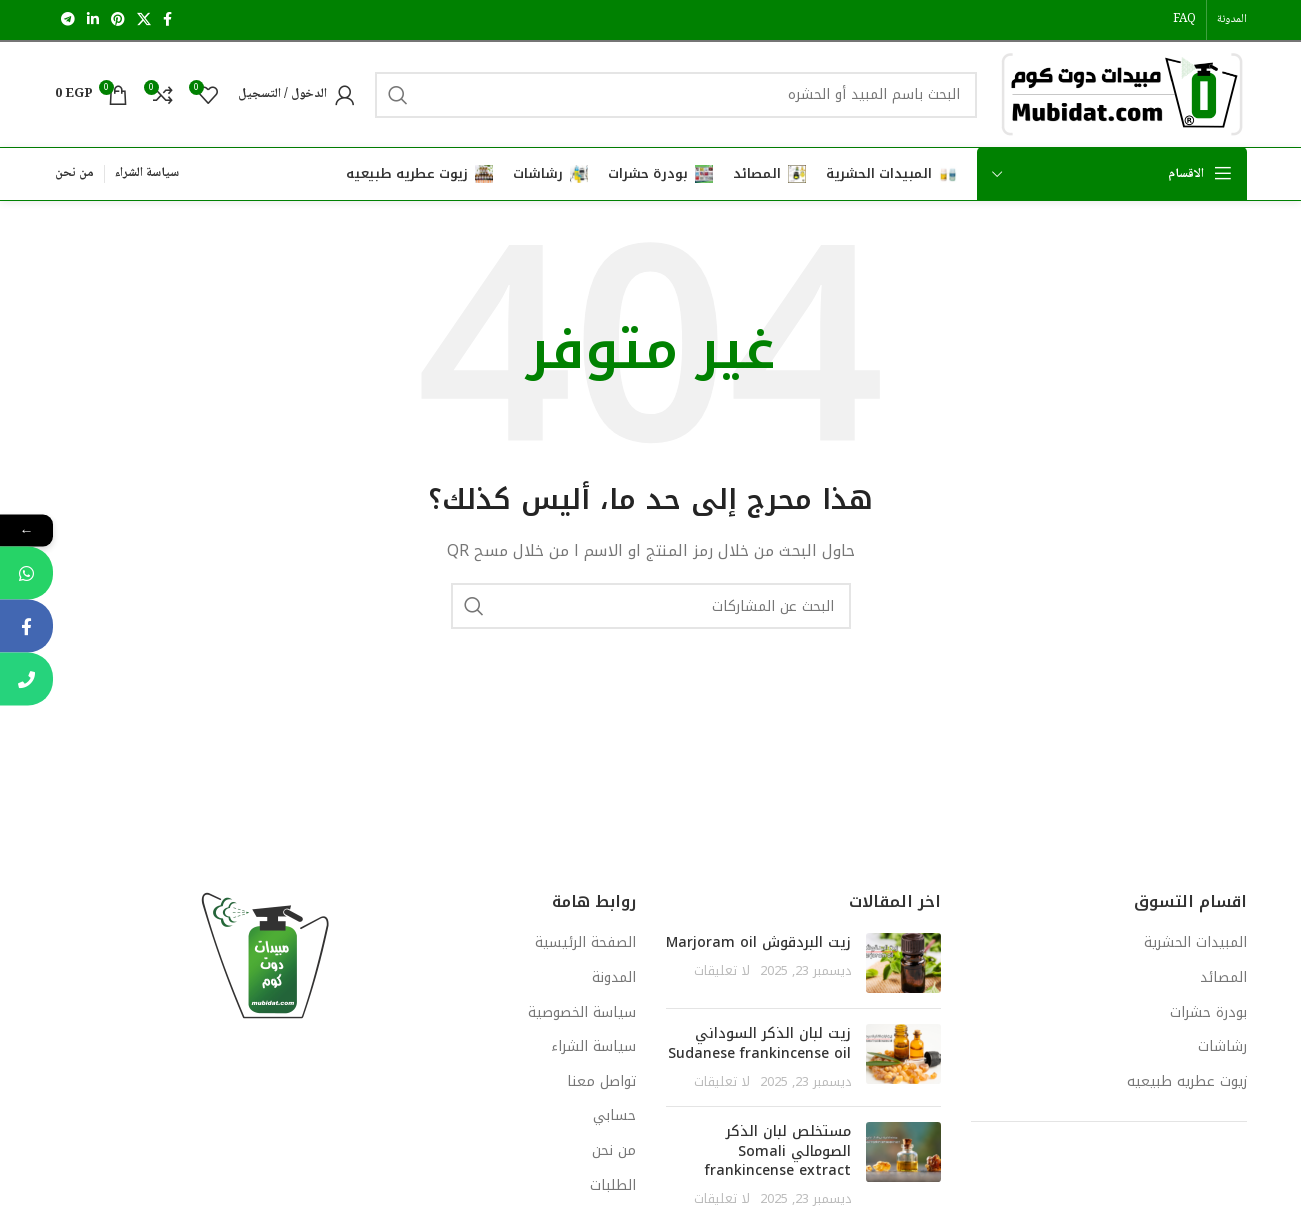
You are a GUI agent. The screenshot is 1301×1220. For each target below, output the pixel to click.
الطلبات (613, 1186)
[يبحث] (676, 95)
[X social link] (144, 20)
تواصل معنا (601, 1082)
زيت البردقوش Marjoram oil (758, 942)
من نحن (614, 1151)
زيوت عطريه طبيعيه (1187, 1082)
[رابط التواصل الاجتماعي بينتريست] (118, 20)
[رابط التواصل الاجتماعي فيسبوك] (167, 20)
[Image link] (265, 955)
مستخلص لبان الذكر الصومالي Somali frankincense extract (778, 1151)
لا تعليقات (722, 971)
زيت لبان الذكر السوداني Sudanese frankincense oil (759, 1043)
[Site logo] (1122, 93)
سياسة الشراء (593, 1047)
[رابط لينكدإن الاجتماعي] (93, 20)
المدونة (614, 978)
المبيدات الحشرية (1195, 943)
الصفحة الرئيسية (585, 943)
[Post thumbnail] (903, 963)
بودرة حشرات (1208, 1013)
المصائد (1223, 978)
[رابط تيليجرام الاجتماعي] (68, 20)
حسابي (614, 1116)
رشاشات (1222, 1047)
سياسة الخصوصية (582, 1013)
